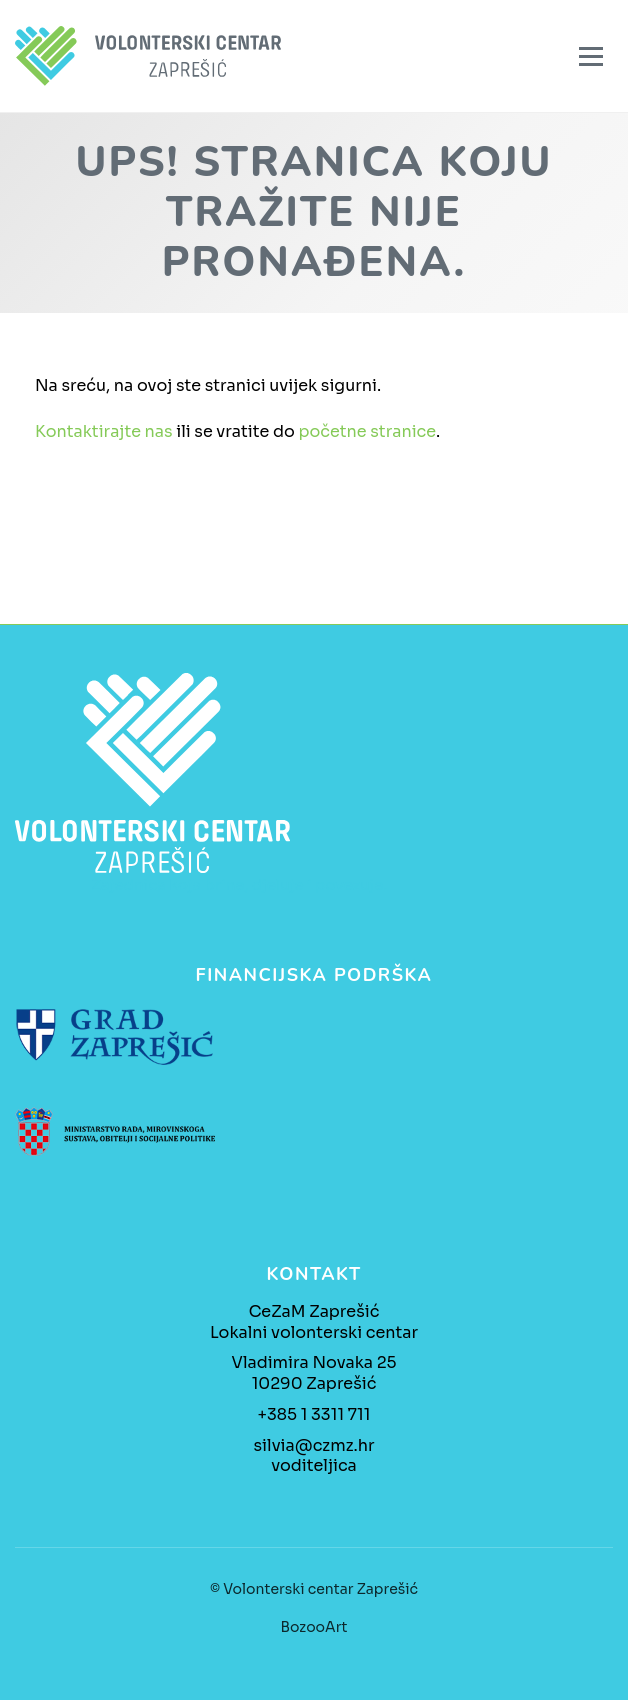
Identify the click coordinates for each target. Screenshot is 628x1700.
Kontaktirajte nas (104, 431)
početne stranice (366, 431)
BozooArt (314, 1627)
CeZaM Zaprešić (314, 1311)
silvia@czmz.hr (314, 1445)
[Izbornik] (591, 56)
